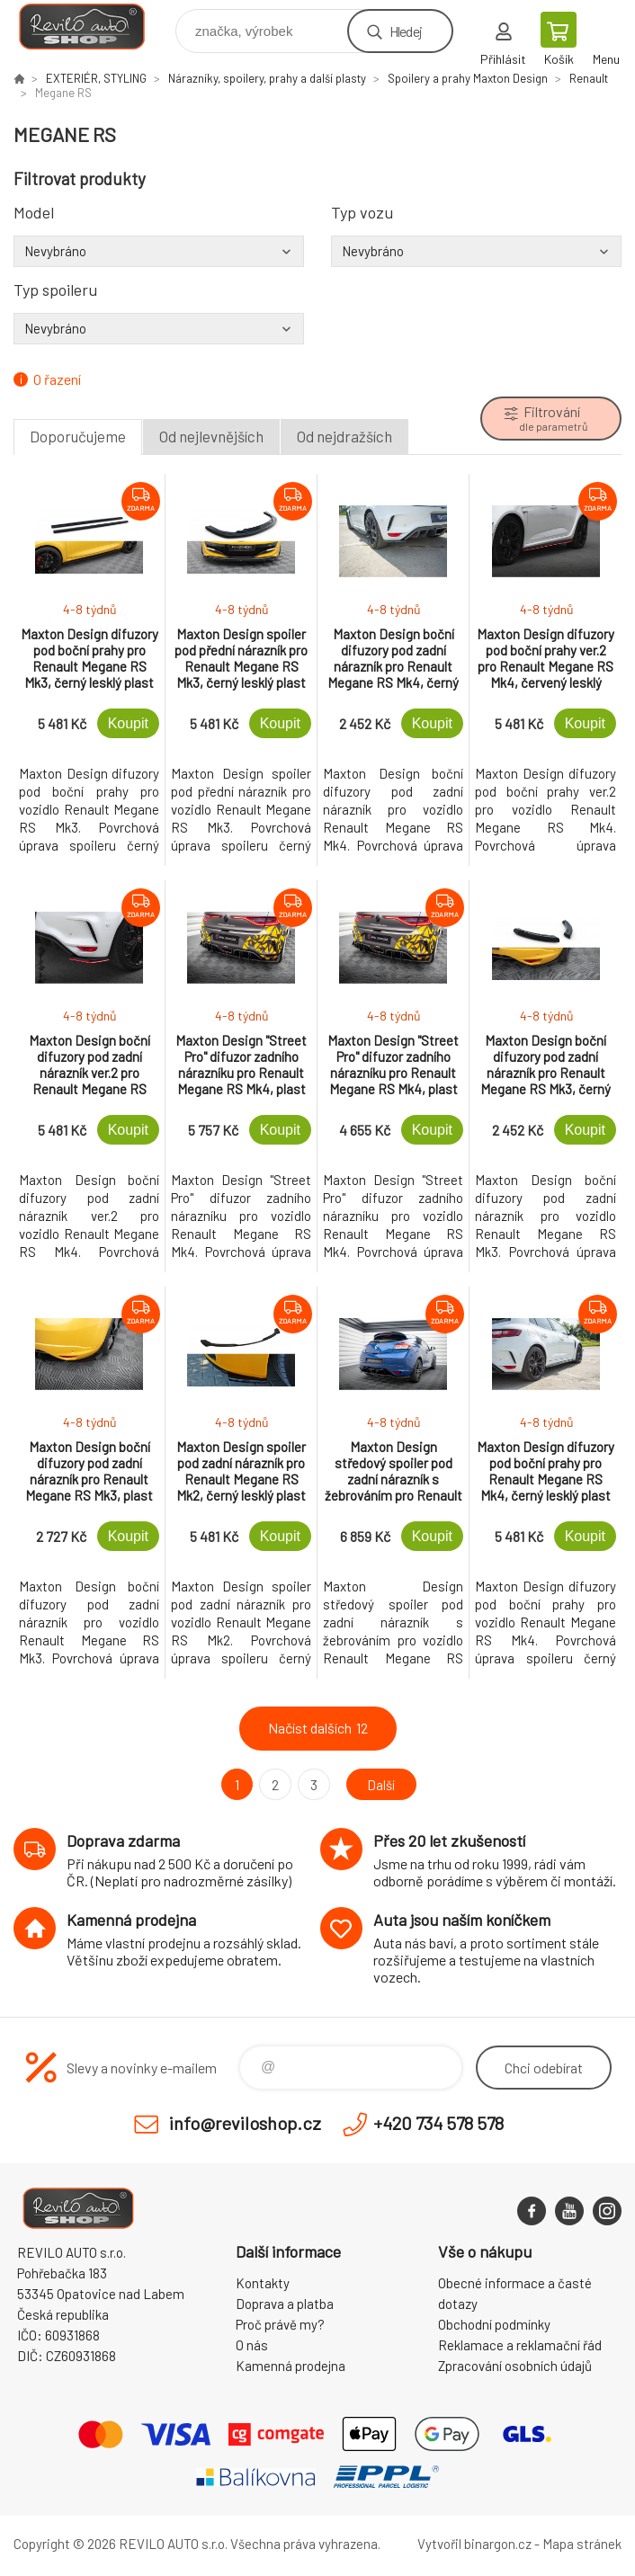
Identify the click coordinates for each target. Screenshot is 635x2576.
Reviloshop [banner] (93, 26)
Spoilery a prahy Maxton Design (468, 78)
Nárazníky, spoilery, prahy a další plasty (267, 78)
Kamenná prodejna (290, 2366)
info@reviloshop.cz (245, 2123)
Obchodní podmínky (494, 2324)
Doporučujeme (78, 436)
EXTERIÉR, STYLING (96, 78)
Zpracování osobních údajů (515, 2366)
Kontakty (263, 2283)
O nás (252, 2345)
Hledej (405, 31)
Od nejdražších (344, 436)
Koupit (128, 723)
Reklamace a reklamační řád (520, 2345)
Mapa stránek (582, 2544)
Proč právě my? (280, 2324)
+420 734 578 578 (438, 2123)
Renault (588, 78)
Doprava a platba (285, 2303)
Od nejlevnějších (211, 436)
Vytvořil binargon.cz (474, 2544)
